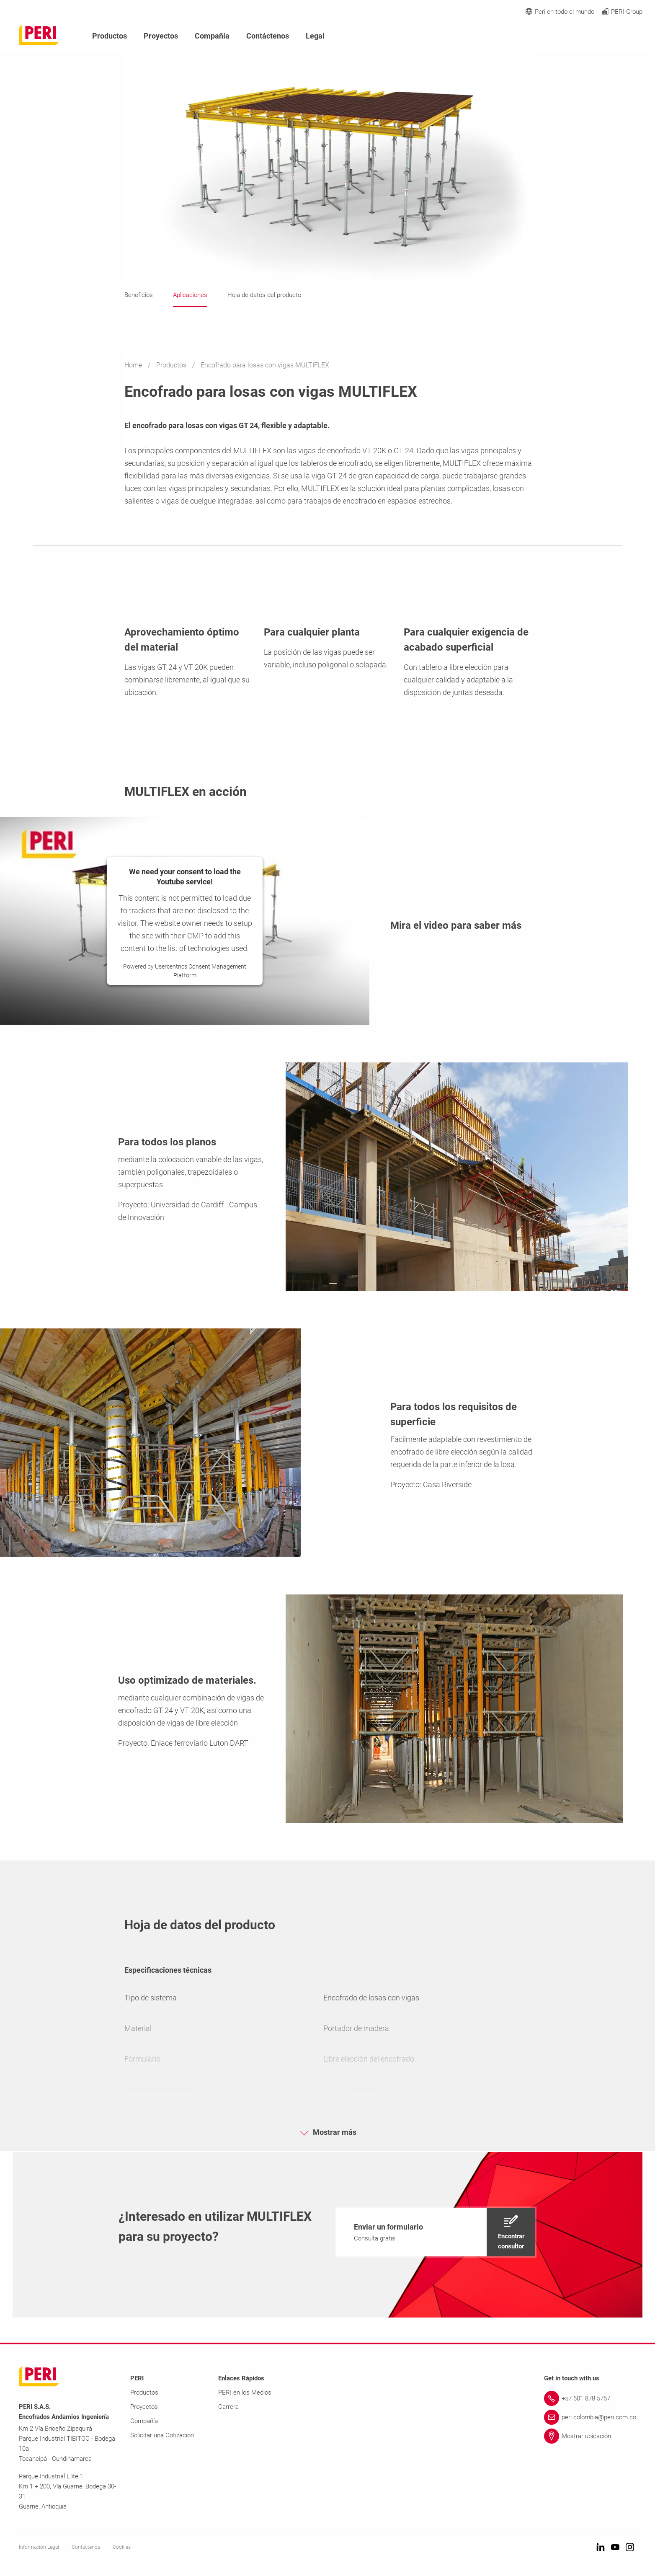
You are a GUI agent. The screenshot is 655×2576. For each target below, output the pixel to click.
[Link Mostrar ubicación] (590, 2436)
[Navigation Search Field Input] (592, 36)
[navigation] (435, 2232)
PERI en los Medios (244, 2392)
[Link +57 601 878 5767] (590, 2398)
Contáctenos (267, 35)
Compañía (212, 35)
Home (134, 365)
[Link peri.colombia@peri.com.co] (590, 2417)
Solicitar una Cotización (162, 2435)
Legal (315, 35)
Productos (172, 365)
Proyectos (161, 35)
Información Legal (39, 2547)
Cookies (122, 2547)
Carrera (228, 2407)
